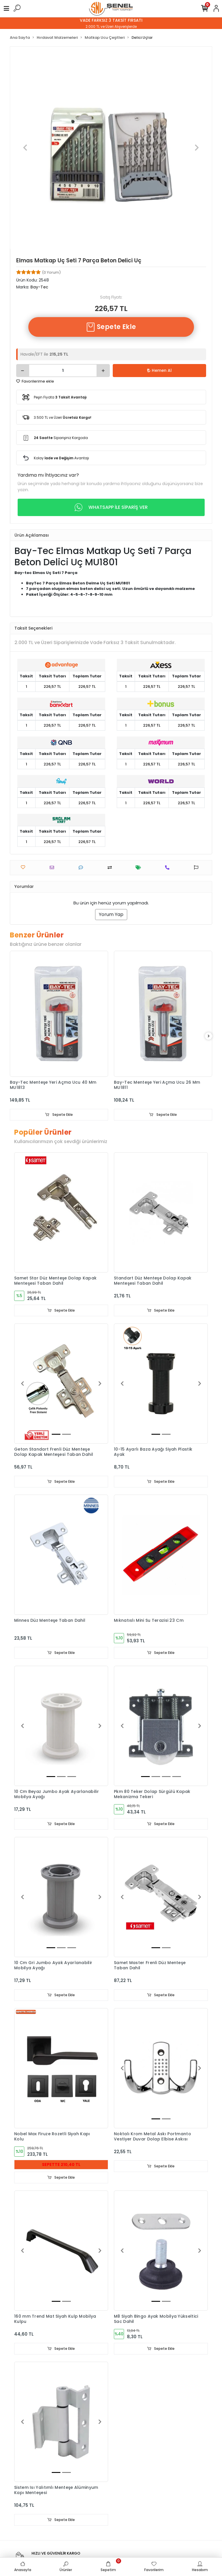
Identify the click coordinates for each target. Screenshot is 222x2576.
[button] (25, 148)
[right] (209, 1036)
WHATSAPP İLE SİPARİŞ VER (111, 507)
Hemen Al (159, 370)
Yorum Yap (111, 914)
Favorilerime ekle (35, 381)
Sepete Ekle (111, 327)
